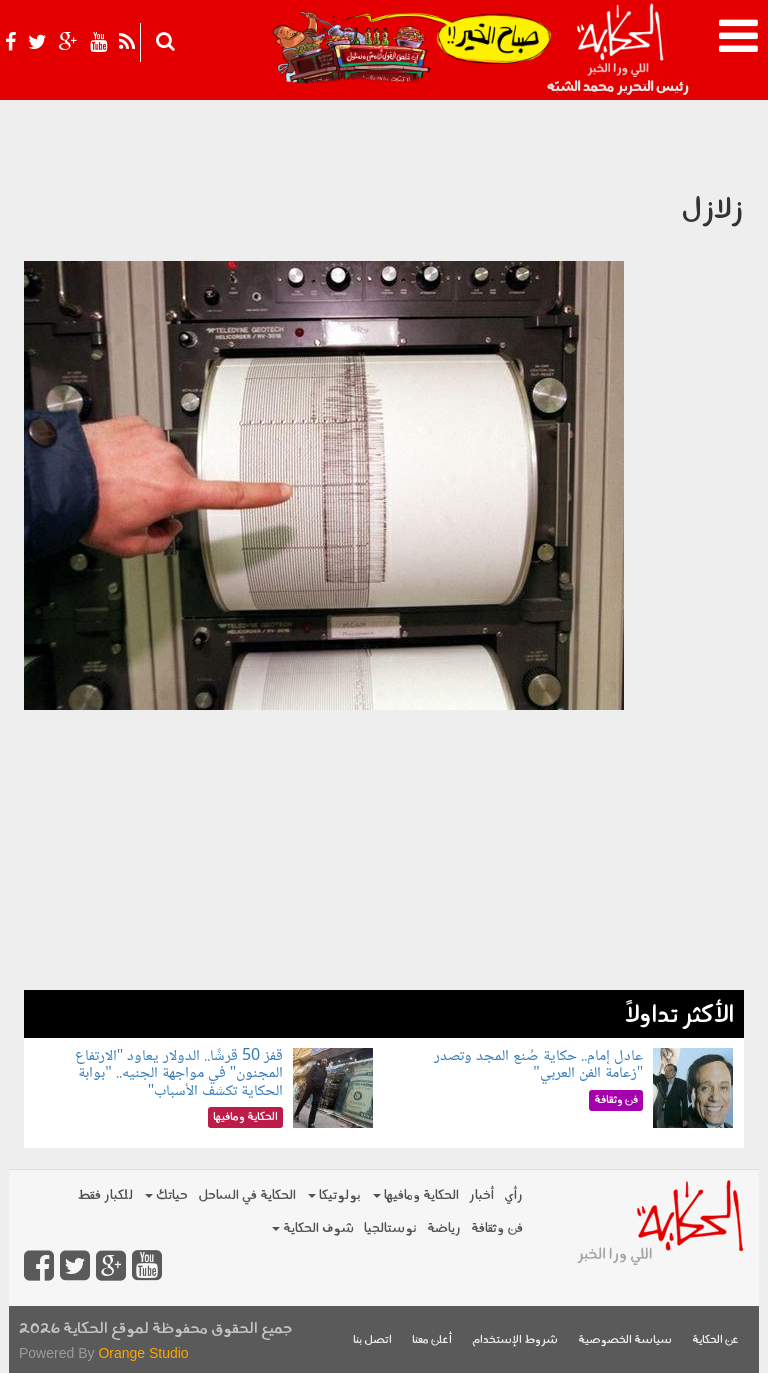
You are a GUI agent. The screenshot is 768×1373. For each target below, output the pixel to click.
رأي (513, 1195)
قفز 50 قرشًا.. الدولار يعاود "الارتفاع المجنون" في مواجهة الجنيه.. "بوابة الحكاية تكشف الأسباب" (179, 1074)
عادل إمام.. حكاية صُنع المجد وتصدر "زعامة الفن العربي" (538, 1065)
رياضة (444, 1228)
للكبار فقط (105, 1195)
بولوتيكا (334, 1195)
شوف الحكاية (313, 1228)
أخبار (481, 1195)
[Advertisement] (384, 850)
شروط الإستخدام (515, 1340)
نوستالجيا (390, 1228)
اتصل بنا (372, 1340)
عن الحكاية (715, 1340)
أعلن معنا (432, 1340)
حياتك (166, 1195)
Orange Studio (143, 1353)
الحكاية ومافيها (416, 1195)
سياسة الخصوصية (625, 1340)
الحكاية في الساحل (247, 1195)
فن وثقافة (497, 1228)
